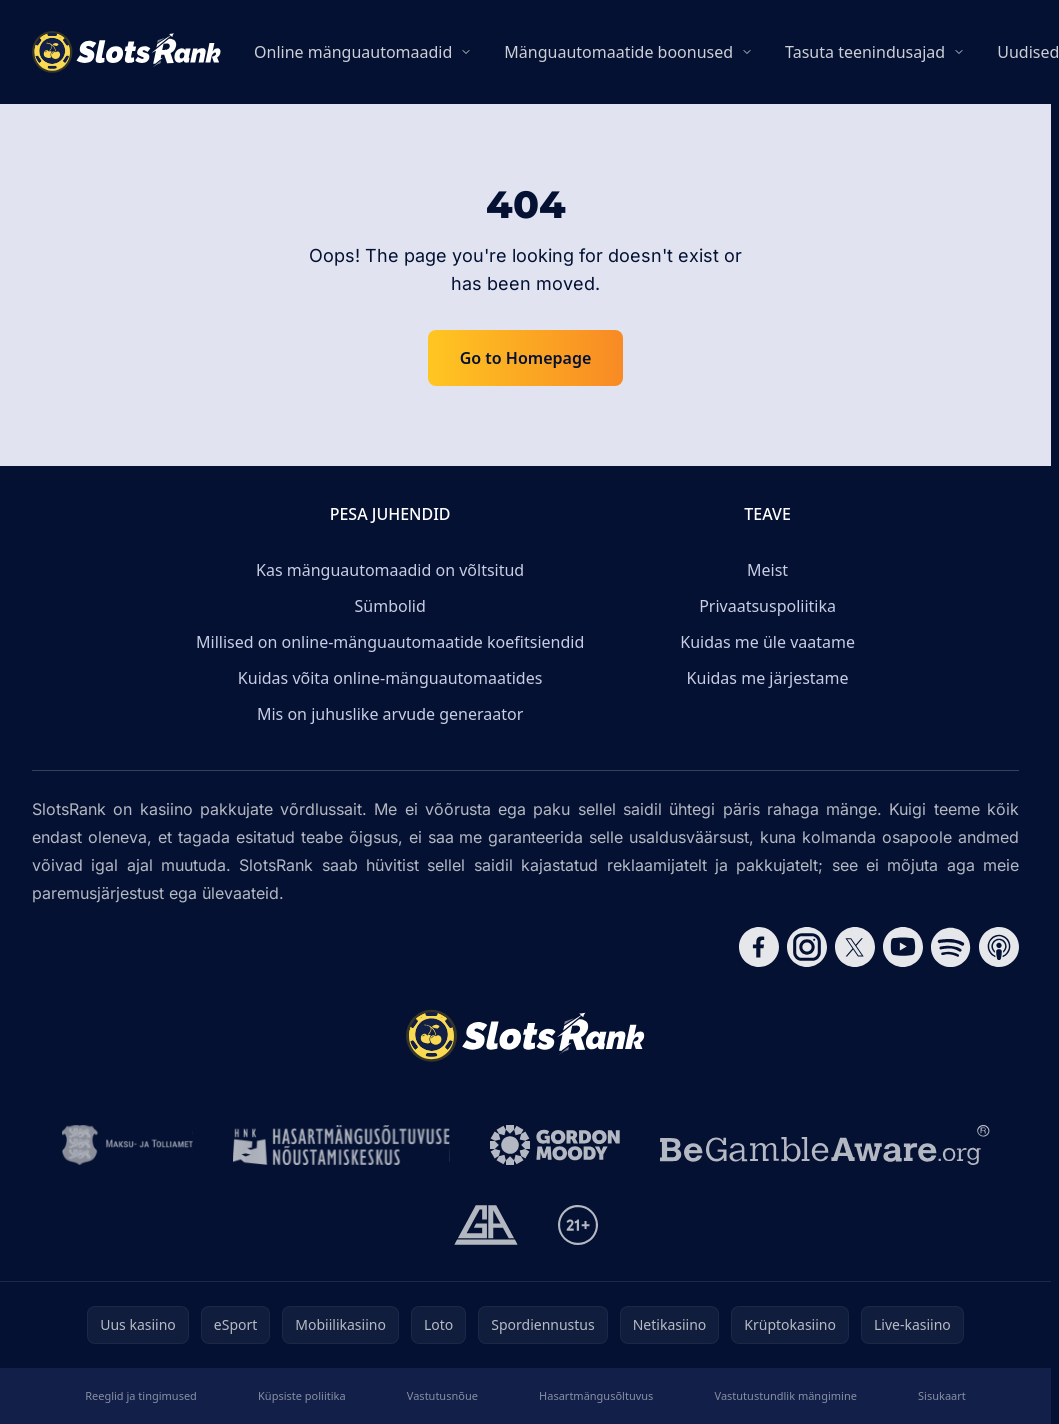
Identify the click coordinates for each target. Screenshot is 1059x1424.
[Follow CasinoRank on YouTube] (903, 947)
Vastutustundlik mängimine (786, 1395)
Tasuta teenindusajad (865, 52)
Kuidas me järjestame (768, 678)
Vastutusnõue (442, 1395)
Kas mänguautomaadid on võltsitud (390, 570)
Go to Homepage (526, 358)
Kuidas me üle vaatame (767, 642)
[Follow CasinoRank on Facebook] (759, 947)
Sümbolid (390, 606)
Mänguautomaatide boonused (618, 52)
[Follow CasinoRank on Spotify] (951, 947)
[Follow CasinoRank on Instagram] (807, 947)
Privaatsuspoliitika (767, 606)
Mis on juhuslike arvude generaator (390, 714)
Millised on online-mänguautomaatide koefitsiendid (390, 642)
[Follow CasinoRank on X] (855, 947)
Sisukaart (942, 1395)
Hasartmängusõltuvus (596, 1395)
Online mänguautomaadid (353, 52)
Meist (767, 570)
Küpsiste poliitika (302, 1395)
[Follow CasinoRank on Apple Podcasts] (999, 947)
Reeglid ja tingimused (141, 1395)
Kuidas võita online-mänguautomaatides (390, 678)
